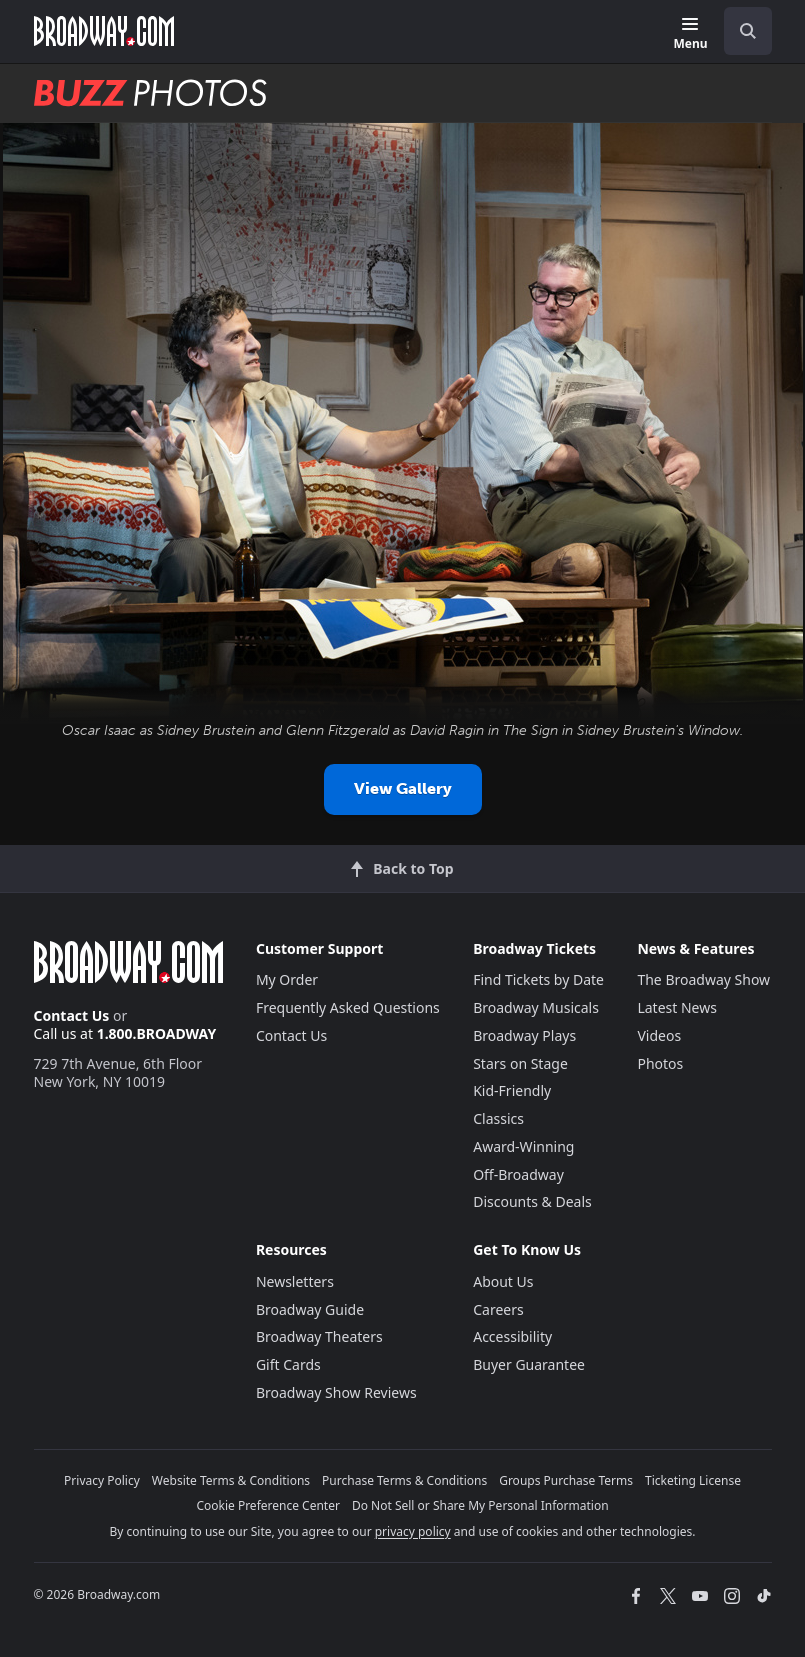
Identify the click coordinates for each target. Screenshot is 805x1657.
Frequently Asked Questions (348, 1007)
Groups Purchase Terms (566, 1480)
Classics (498, 1118)
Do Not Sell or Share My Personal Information (480, 1505)
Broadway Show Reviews (336, 1392)
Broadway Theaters (319, 1336)
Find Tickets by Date (538, 979)
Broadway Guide (310, 1309)
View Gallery (403, 788)
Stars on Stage (520, 1063)
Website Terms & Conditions (231, 1480)
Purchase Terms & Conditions (404, 1480)
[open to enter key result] (748, 31)
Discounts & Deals (532, 1201)
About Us (503, 1281)
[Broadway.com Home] (104, 31)
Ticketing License (693, 1480)
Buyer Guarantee (529, 1364)
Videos (659, 1035)
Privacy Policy (102, 1480)
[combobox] (740, 31)
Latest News (677, 1007)
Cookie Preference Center (268, 1505)
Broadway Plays (524, 1035)
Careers (498, 1309)
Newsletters (295, 1281)
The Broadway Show (703, 979)
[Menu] (690, 34)
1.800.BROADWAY (157, 1033)
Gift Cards (288, 1364)
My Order (287, 979)
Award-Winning (523, 1146)
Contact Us (72, 1015)
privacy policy (413, 1531)
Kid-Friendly (512, 1090)
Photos (660, 1063)
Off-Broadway (518, 1174)
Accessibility (512, 1336)
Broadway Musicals (536, 1007)
